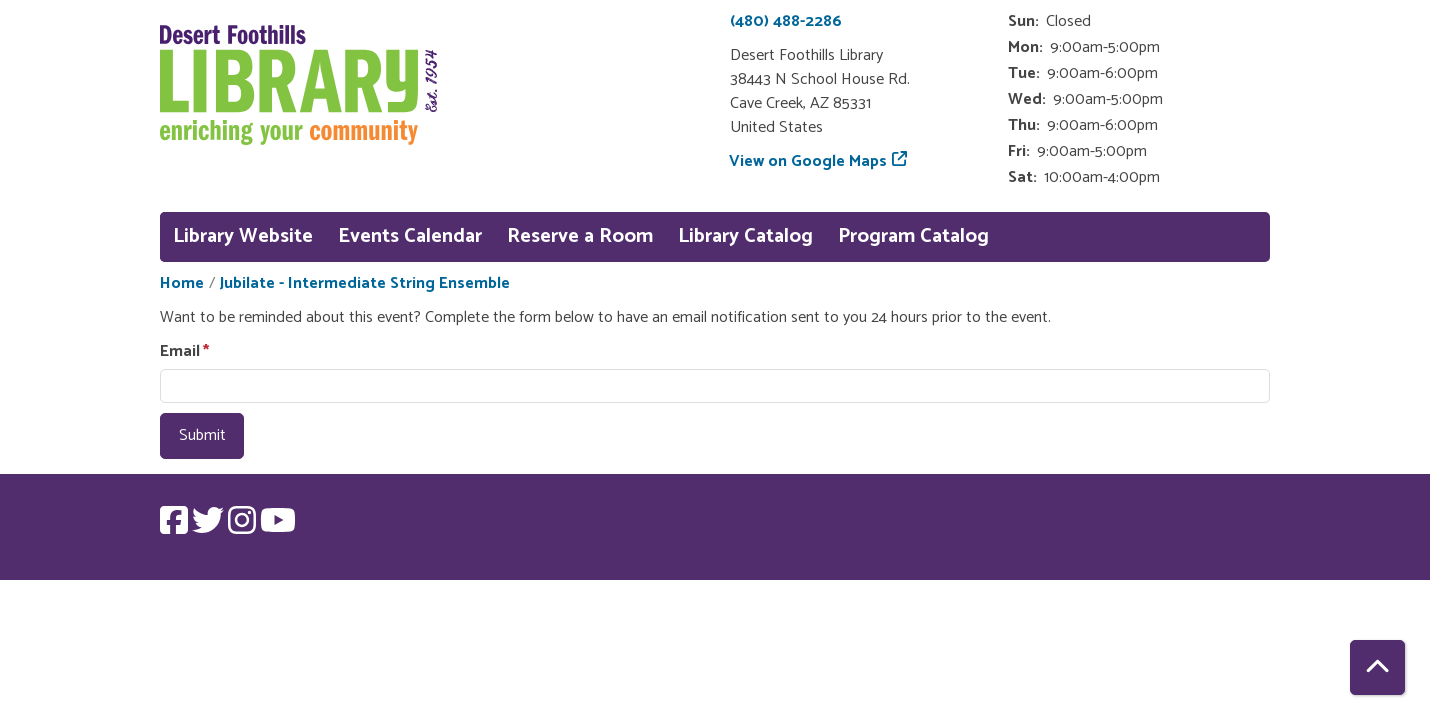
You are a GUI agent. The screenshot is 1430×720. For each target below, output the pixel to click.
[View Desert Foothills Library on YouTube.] (278, 527)
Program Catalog (913, 236)
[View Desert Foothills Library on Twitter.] (210, 527)
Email (180, 352)
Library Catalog (745, 236)
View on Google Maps (808, 161)
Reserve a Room (580, 236)
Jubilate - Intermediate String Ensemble (365, 284)
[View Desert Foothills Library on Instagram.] (244, 527)
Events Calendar (410, 236)
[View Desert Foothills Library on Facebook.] (176, 527)
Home (182, 284)
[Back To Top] (1377, 667)
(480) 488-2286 (786, 21)
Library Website (243, 236)
